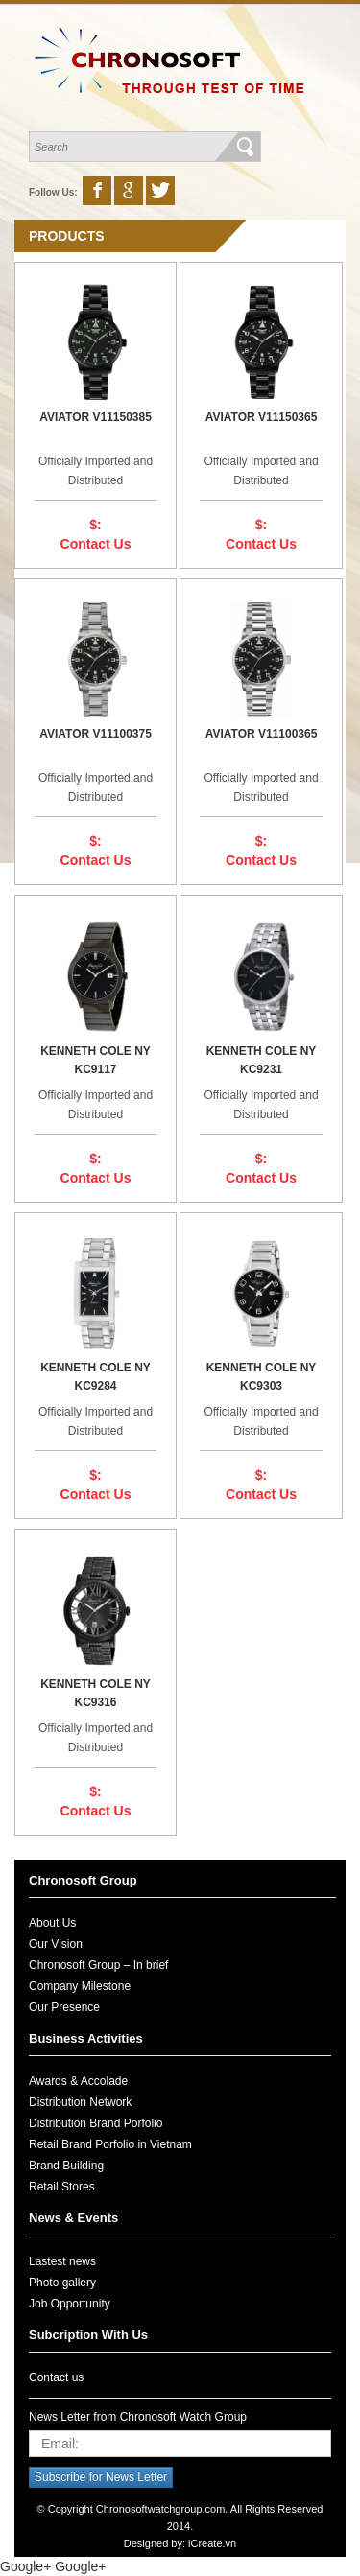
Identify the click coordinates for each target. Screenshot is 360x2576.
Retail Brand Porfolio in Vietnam (110, 2144)
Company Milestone (80, 1986)
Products (67, 236)
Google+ (25, 2566)
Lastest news (62, 2261)
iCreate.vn (212, 2543)
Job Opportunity (69, 2303)
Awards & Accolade (78, 2081)
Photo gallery (62, 2282)
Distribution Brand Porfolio (95, 2123)
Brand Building (66, 2165)
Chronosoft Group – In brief (98, 1965)
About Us (52, 1923)
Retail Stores (62, 2186)
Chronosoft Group (83, 1880)
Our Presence (64, 2007)
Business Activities (86, 2038)
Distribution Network (80, 2102)
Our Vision (56, 1944)
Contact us (56, 2377)
